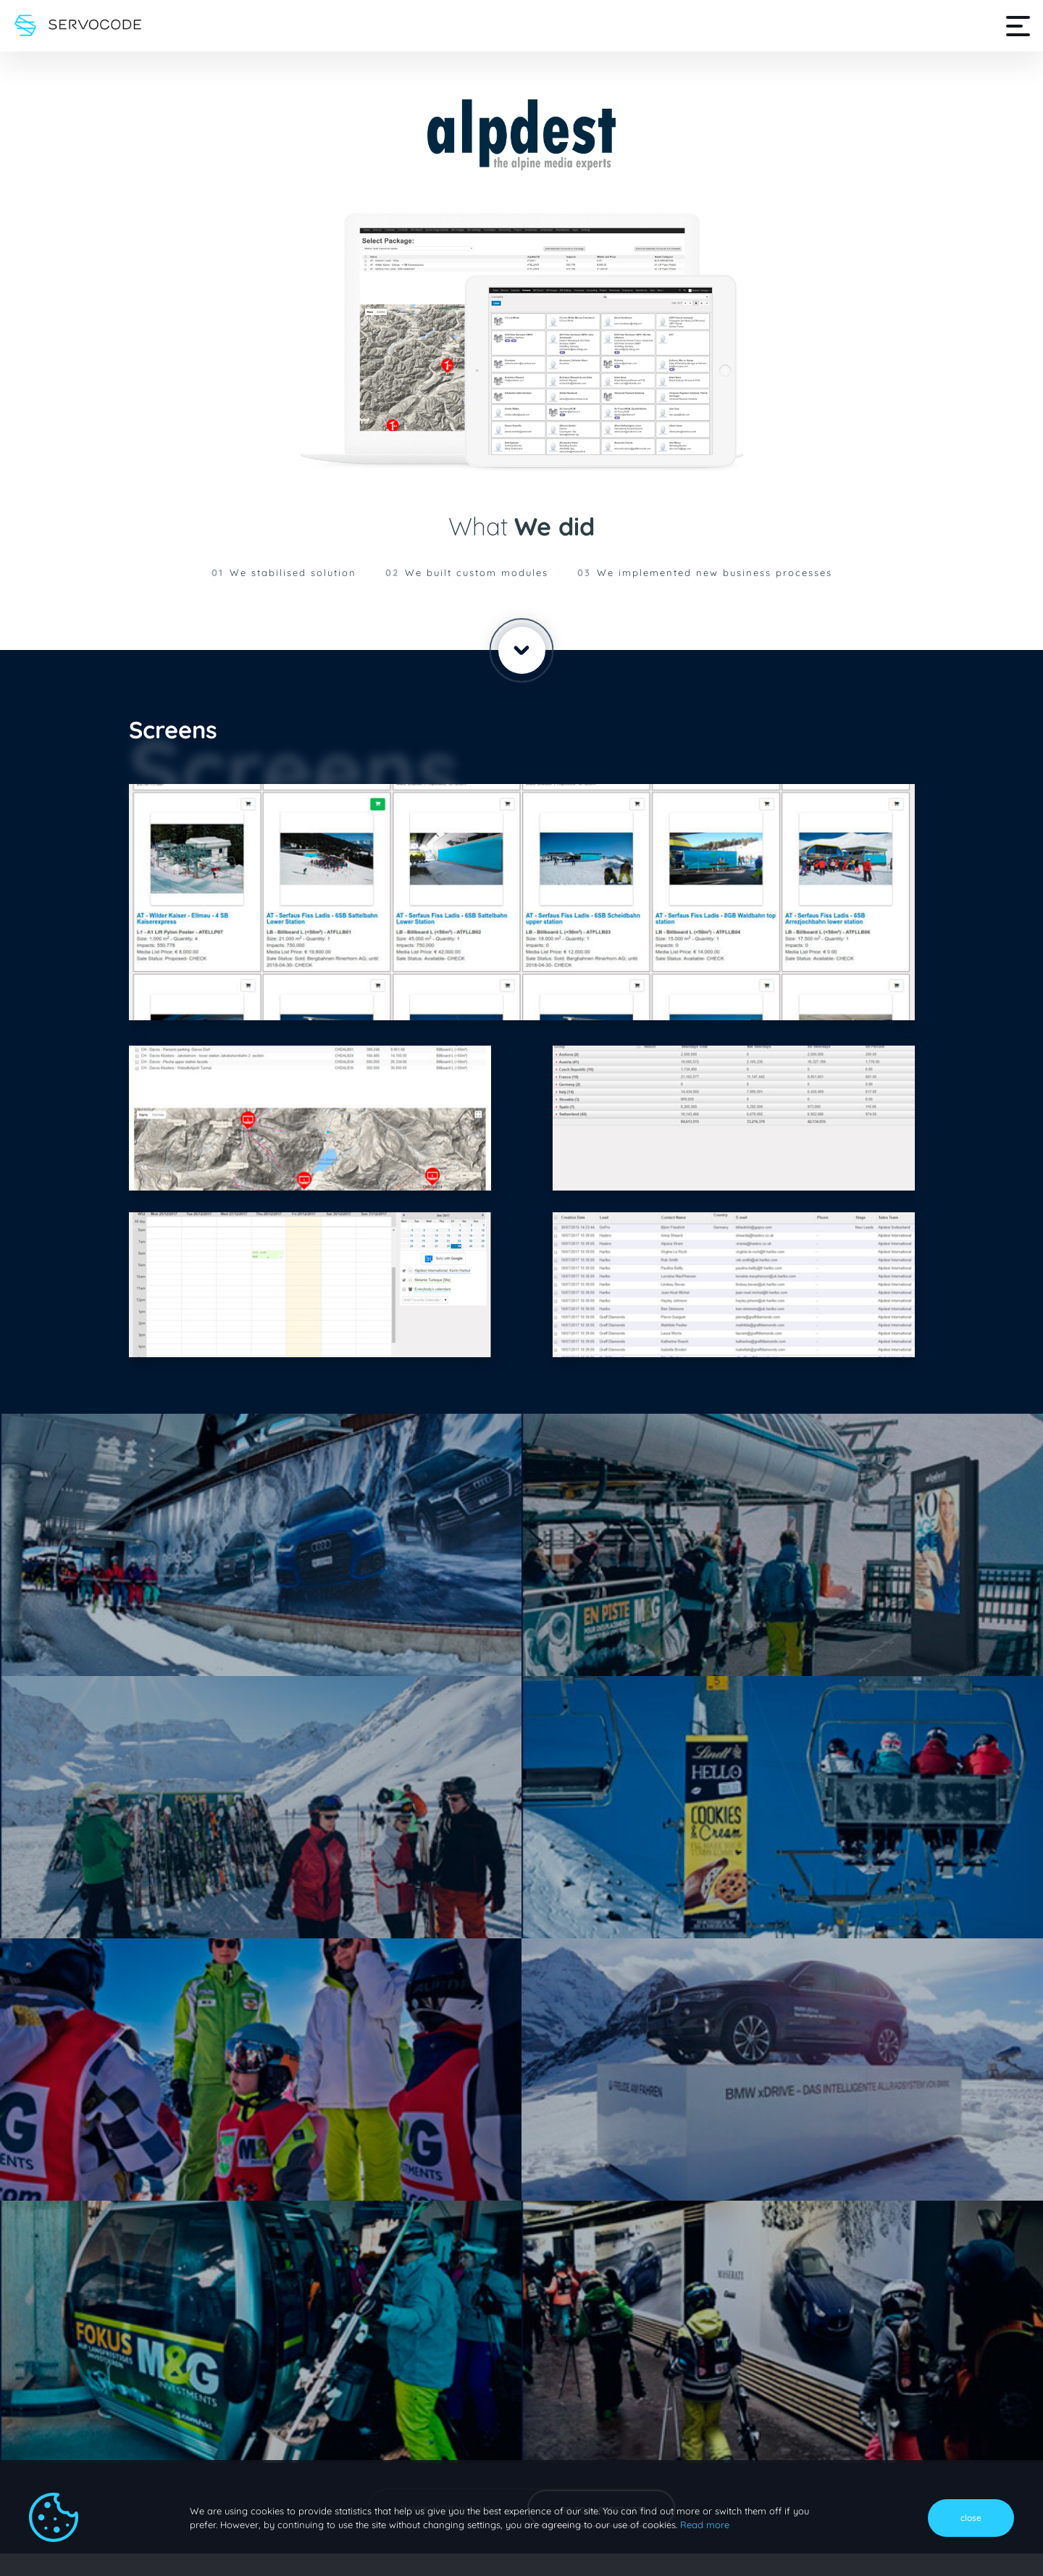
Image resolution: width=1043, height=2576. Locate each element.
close (970, 2517)
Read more (703, 2524)
